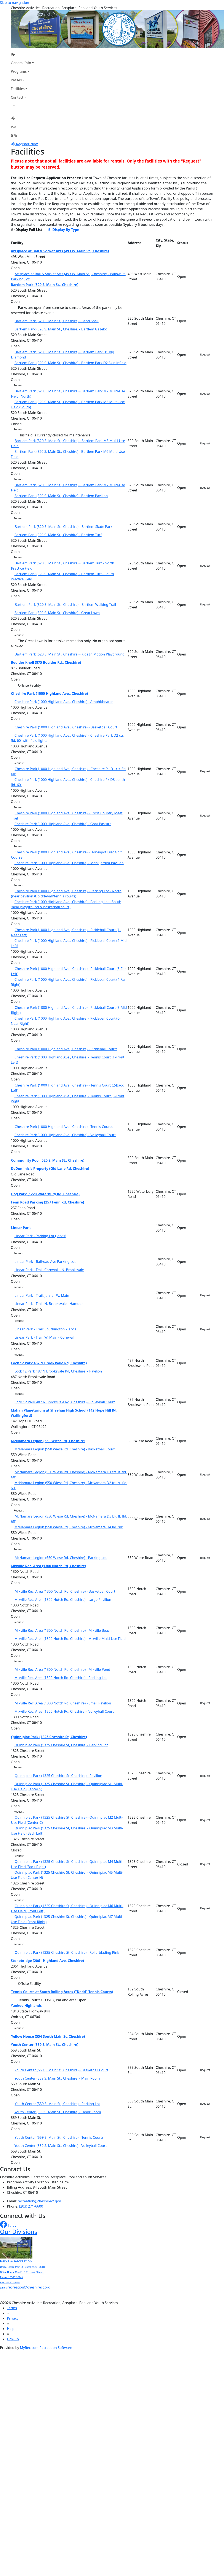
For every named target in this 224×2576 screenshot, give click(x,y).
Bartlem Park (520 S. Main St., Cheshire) (44, 284)
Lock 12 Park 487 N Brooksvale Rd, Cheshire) (49, 1363)
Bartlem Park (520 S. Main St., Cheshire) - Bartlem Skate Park (63, 526)
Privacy (12, 2318)
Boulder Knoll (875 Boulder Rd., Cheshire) (46, 662)
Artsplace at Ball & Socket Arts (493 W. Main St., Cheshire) (60, 251)
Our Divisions (18, 2232)
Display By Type (63, 229)
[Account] (22, 106)
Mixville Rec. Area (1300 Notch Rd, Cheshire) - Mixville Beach (63, 1630)
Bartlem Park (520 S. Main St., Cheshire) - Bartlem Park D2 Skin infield (70, 362)
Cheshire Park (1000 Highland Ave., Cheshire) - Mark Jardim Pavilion (69, 863)
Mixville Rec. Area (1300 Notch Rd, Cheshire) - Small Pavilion (63, 1703)
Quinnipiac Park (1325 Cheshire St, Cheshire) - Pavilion (58, 1775)
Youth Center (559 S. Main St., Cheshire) (44, 2044)
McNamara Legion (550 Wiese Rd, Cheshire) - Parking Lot (61, 1557)
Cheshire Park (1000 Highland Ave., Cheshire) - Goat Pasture (62, 823)
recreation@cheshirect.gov (39, 2201)
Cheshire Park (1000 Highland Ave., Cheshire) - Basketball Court (66, 727)
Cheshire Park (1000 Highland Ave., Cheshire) (49, 693)
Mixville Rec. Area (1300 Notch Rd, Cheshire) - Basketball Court (65, 1591)
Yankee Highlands (26, 2005)
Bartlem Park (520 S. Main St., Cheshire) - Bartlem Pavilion (61, 495)
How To (13, 2339)
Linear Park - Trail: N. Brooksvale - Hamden (49, 1303)
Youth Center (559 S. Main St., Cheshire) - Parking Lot (57, 2103)
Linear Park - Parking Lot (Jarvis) (40, 1236)
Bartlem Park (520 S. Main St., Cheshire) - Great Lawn (57, 612)
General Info (21, 62)
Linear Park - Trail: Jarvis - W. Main (42, 1295)
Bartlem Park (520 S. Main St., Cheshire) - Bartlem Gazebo (60, 329)
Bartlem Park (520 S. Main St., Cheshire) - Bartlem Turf (58, 534)
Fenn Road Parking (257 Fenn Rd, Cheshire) (47, 1202)
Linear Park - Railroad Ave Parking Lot (45, 1261)
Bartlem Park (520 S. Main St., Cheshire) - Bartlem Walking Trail (65, 604)
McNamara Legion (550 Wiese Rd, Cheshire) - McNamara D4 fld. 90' (68, 1527)
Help (10, 2328)
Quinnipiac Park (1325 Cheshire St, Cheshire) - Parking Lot (61, 1745)
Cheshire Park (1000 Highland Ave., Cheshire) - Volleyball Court (65, 1134)
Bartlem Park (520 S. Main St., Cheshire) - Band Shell (57, 321)
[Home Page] (22, 54)
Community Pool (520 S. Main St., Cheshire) (47, 1160)
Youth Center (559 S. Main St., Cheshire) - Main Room (57, 2078)
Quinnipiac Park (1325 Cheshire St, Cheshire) (49, 1736)
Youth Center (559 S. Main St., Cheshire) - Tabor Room (57, 2112)
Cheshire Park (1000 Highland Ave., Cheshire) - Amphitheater (63, 701)
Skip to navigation (14, 2)
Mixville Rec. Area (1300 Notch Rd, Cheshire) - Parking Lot (60, 1677)
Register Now (27, 144)
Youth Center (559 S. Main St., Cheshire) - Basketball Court (61, 2070)
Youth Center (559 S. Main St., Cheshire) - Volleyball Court (60, 2145)
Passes (16, 80)
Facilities (18, 88)
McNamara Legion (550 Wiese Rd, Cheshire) (48, 1441)
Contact (17, 97)
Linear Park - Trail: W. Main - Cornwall (44, 1337)
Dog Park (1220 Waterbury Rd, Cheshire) (45, 1194)
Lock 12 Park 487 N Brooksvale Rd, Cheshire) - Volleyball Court (65, 1402)
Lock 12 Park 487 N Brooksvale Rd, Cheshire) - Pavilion (58, 1371)
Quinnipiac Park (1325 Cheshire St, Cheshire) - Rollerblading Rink (67, 1952)
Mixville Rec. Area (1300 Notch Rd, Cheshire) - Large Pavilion (62, 1599)
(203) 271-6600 (31, 2206)
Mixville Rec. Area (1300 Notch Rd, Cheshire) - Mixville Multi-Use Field (70, 1638)
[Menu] (14, 135)
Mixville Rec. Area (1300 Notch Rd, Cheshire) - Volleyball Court (64, 1711)
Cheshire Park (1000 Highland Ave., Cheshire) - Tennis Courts (64, 1126)
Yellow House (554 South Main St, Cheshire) (48, 2036)
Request (205, 354)
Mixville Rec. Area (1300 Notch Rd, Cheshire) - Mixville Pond (62, 1669)
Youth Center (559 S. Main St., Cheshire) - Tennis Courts (59, 2137)
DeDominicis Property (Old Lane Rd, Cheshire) (50, 1168)
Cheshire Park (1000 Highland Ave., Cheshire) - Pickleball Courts (66, 1049)
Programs (19, 71)
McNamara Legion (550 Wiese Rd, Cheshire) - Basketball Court (64, 1449)
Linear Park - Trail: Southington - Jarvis (45, 1329)
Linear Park (21, 1227)
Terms (12, 2308)
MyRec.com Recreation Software (46, 2347)
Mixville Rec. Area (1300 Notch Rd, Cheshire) (48, 1566)
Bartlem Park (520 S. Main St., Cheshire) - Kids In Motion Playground (70, 654)
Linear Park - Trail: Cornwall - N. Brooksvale (49, 1269)
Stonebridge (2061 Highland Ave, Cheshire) (47, 1960)
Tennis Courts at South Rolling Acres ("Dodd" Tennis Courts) (62, 1991)
